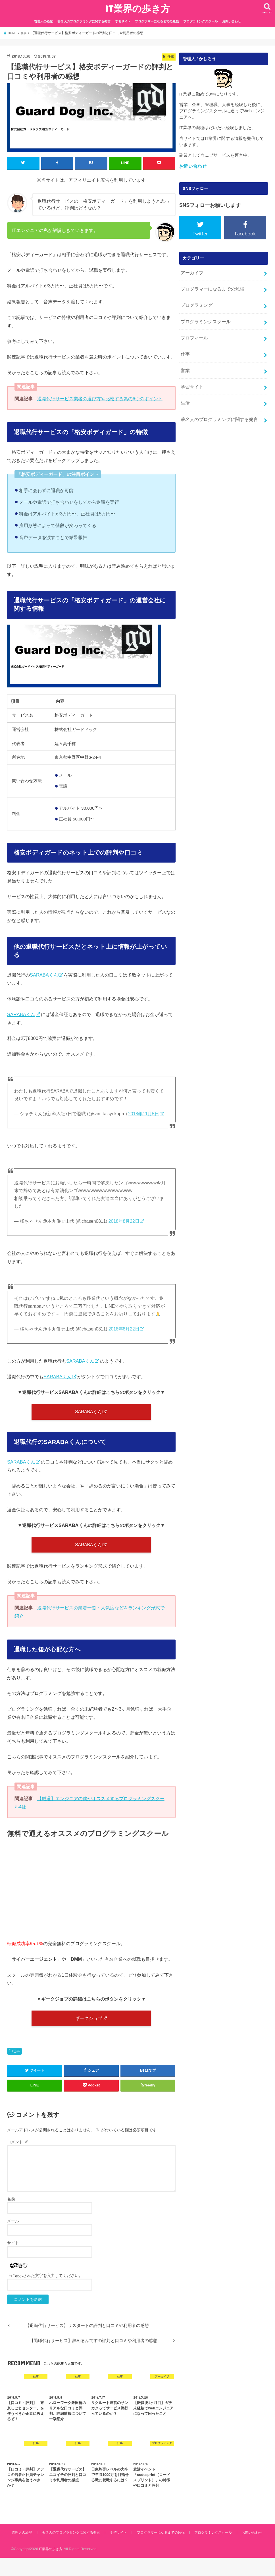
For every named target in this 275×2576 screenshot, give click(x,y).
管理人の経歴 (43, 21)
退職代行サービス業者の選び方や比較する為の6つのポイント (100, 398)
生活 (184, 391)
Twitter (200, 233)
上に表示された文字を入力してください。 (45, 2287)
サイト (13, 2254)
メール (13, 2232)
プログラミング (195, 301)
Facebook (245, 233)
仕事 (16, 2063)
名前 (11, 2210)
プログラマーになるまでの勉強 (157, 21)
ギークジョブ (88, 2027)
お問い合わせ (231, 21)
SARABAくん (44, 974)
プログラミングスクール (200, 21)
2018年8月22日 (124, 1220)
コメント (17, 2153)
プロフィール (193, 331)
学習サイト (123, 21)
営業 (184, 360)
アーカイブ (191, 270)
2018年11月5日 (143, 1113)
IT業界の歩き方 (137, 8)
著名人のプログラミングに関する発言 (84, 21)
